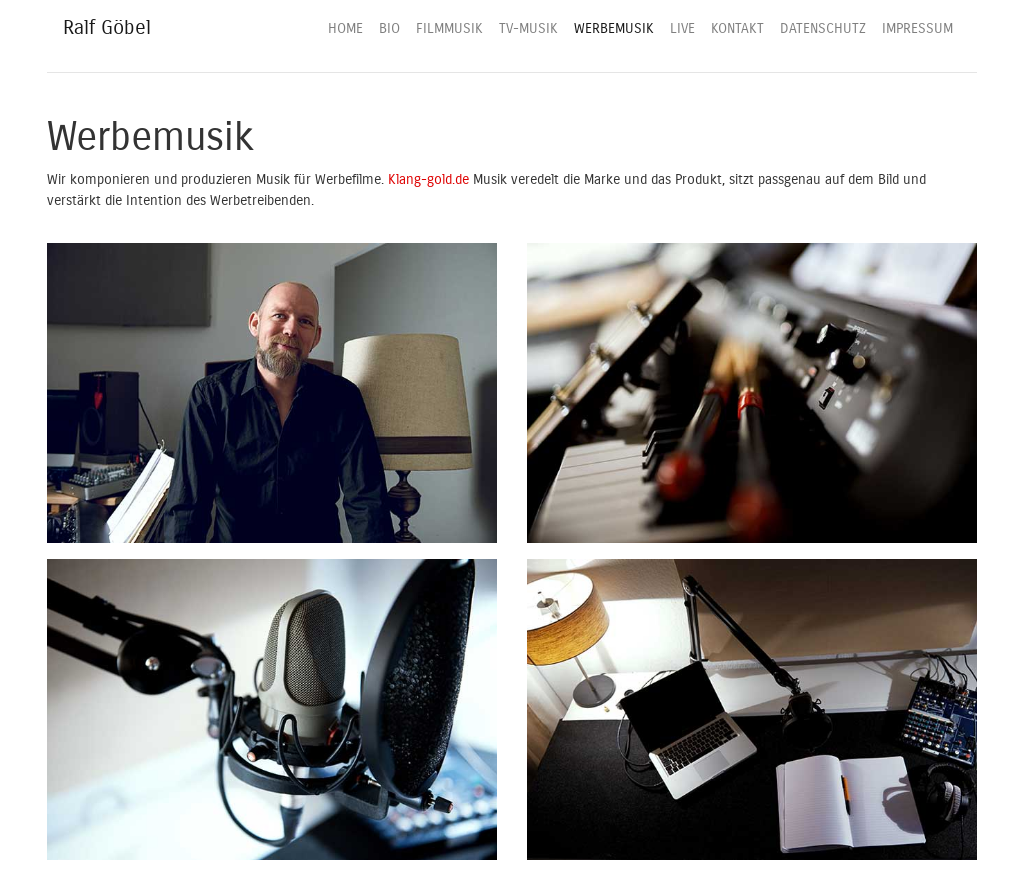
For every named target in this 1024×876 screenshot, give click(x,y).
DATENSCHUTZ (823, 28)
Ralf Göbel (107, 27)
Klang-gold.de (428, 179)
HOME (345, 28)
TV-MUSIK (528, 28)
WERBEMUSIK (614, 28)
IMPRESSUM (917, 28)
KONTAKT (737, 28)
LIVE (682, 28)
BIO (389, 28)
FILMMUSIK (449, 28)
